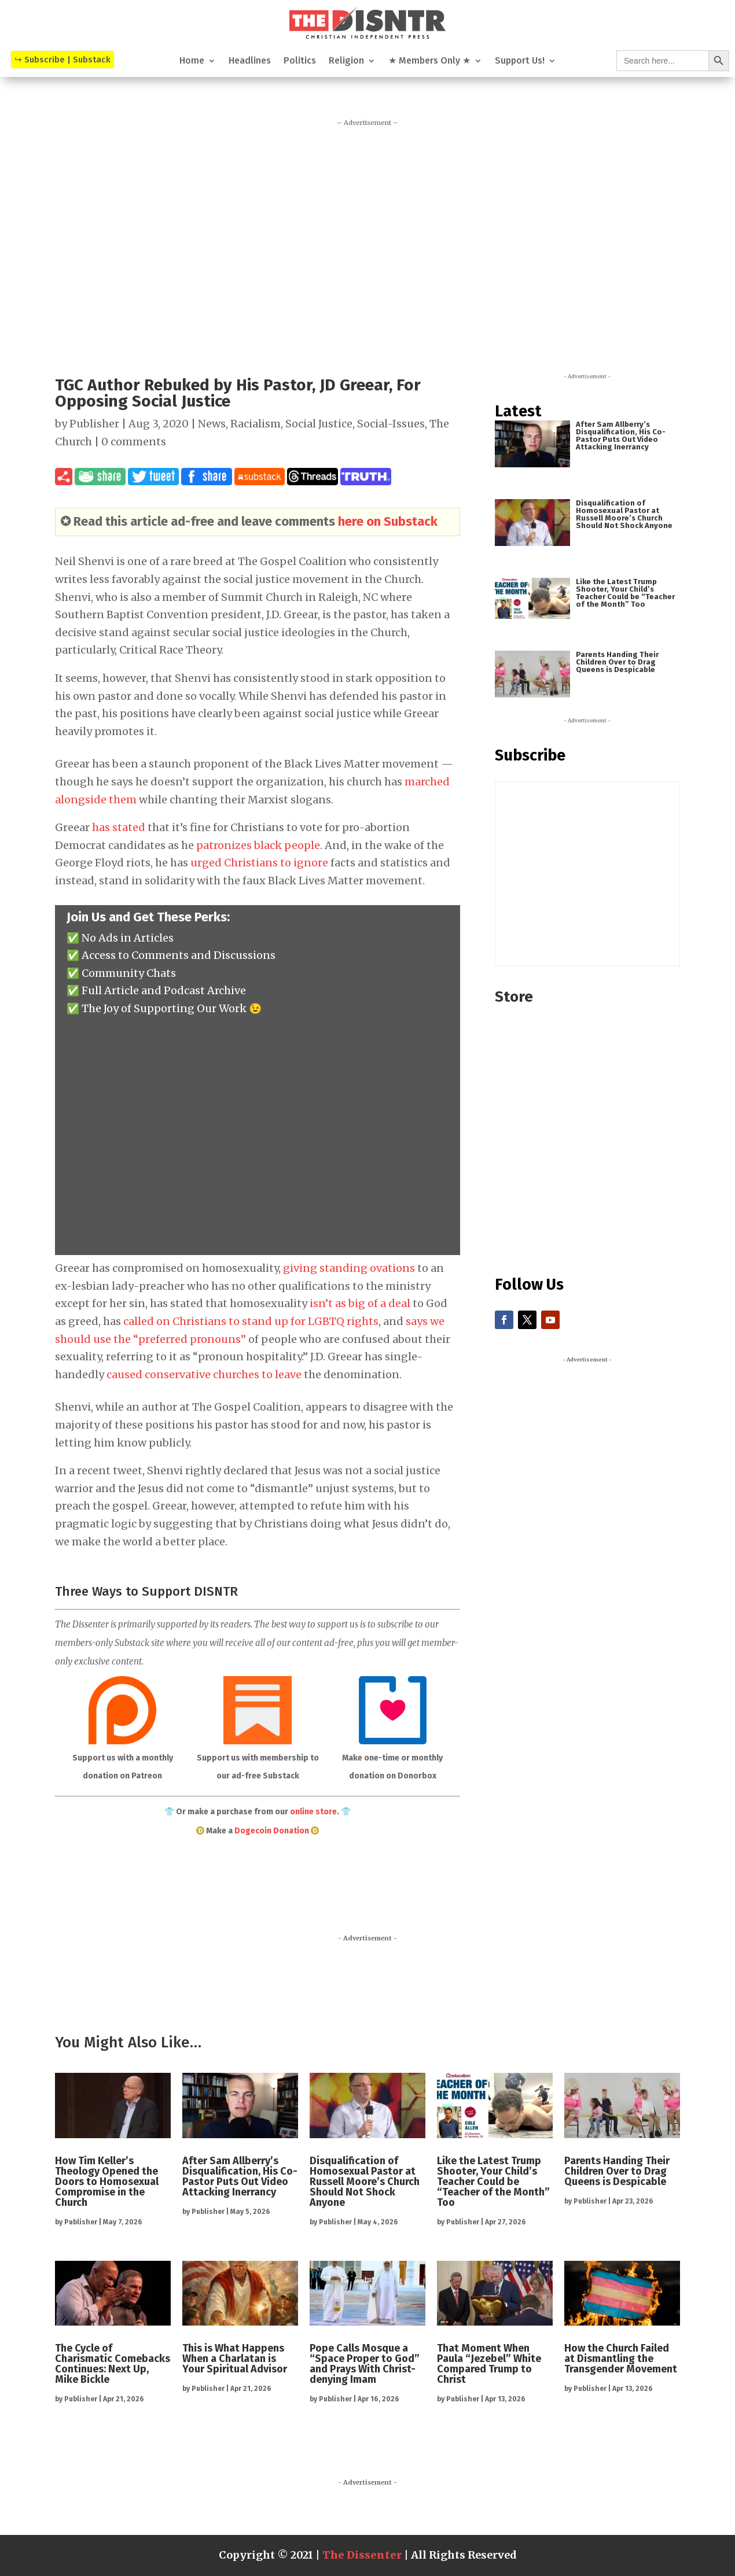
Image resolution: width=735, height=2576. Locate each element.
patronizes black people (258, 845)
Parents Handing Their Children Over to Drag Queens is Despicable (617, 662)
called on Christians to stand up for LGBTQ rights (250, 1321)
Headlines (250, 61)
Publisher (94, 423)
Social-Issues (391, 423)
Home (191, 61)
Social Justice (318, 423)
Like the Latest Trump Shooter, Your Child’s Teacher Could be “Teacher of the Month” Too (625, 592)
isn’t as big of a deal (360, 1303)
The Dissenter (362, 2555)
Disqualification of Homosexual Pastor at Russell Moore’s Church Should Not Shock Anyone (624, 514)
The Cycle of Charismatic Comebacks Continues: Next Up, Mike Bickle (112, 2364)
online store (313, 1812)
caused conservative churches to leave (204, 1374)
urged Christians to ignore (259, 862)
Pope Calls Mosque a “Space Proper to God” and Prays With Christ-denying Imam (365, 2364)
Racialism (255, 423)
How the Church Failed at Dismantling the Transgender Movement (620, 2358)
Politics (300, 61)
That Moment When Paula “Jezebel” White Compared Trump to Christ (489, 2364)
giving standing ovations (349, 1268)
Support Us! (520, 61)
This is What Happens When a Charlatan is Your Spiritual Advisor (234, 2358)
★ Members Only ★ (429, 61)
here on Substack (388, 521)
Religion (346, 61)
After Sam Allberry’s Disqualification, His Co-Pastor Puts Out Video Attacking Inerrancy (621, 435)
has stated (118, 827)
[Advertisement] (367, 242)
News (212, 423)
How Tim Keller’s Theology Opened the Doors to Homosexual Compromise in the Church (107, 2181)
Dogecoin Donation (271, 1831)
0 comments (133, 441)
